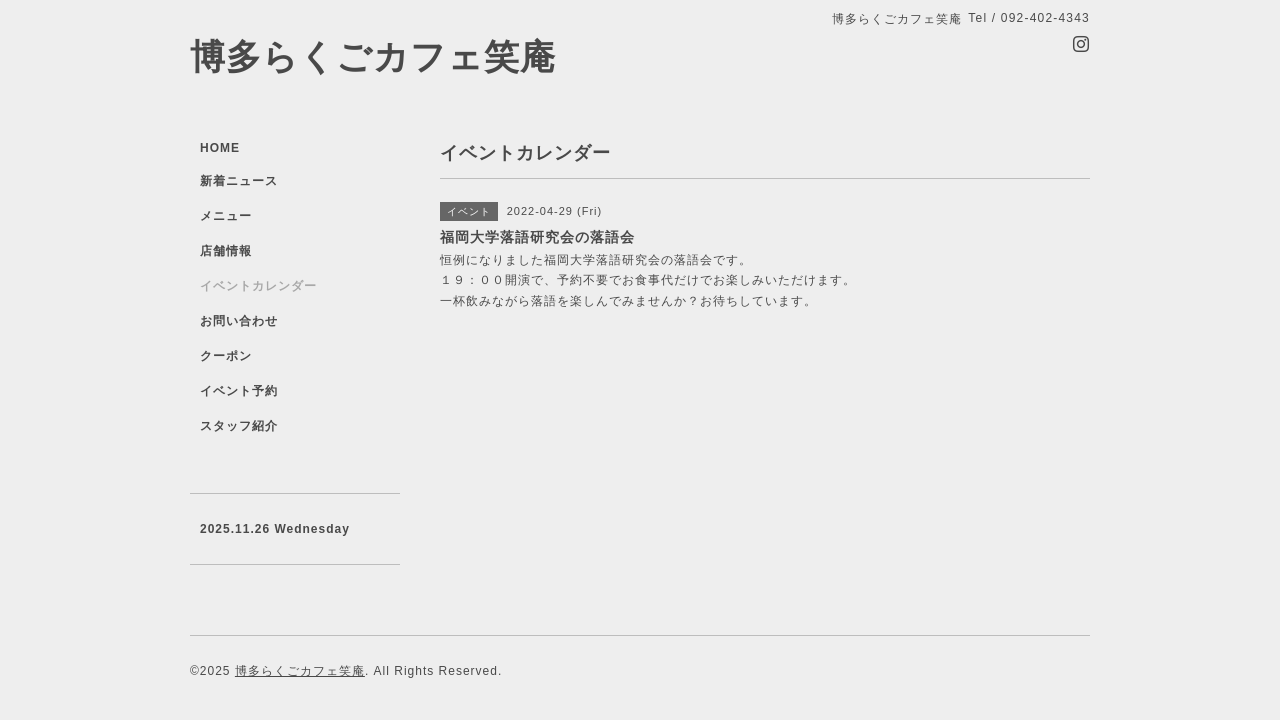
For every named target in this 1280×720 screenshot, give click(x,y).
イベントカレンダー (258, 286)
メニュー (226, 216)
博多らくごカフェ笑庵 (373, 56)
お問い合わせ (239, 321)
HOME (220, 148)
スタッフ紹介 (239, 426)
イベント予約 (239, 391)
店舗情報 (226, 251)
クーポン (226, 356)
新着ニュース (239, 181)
